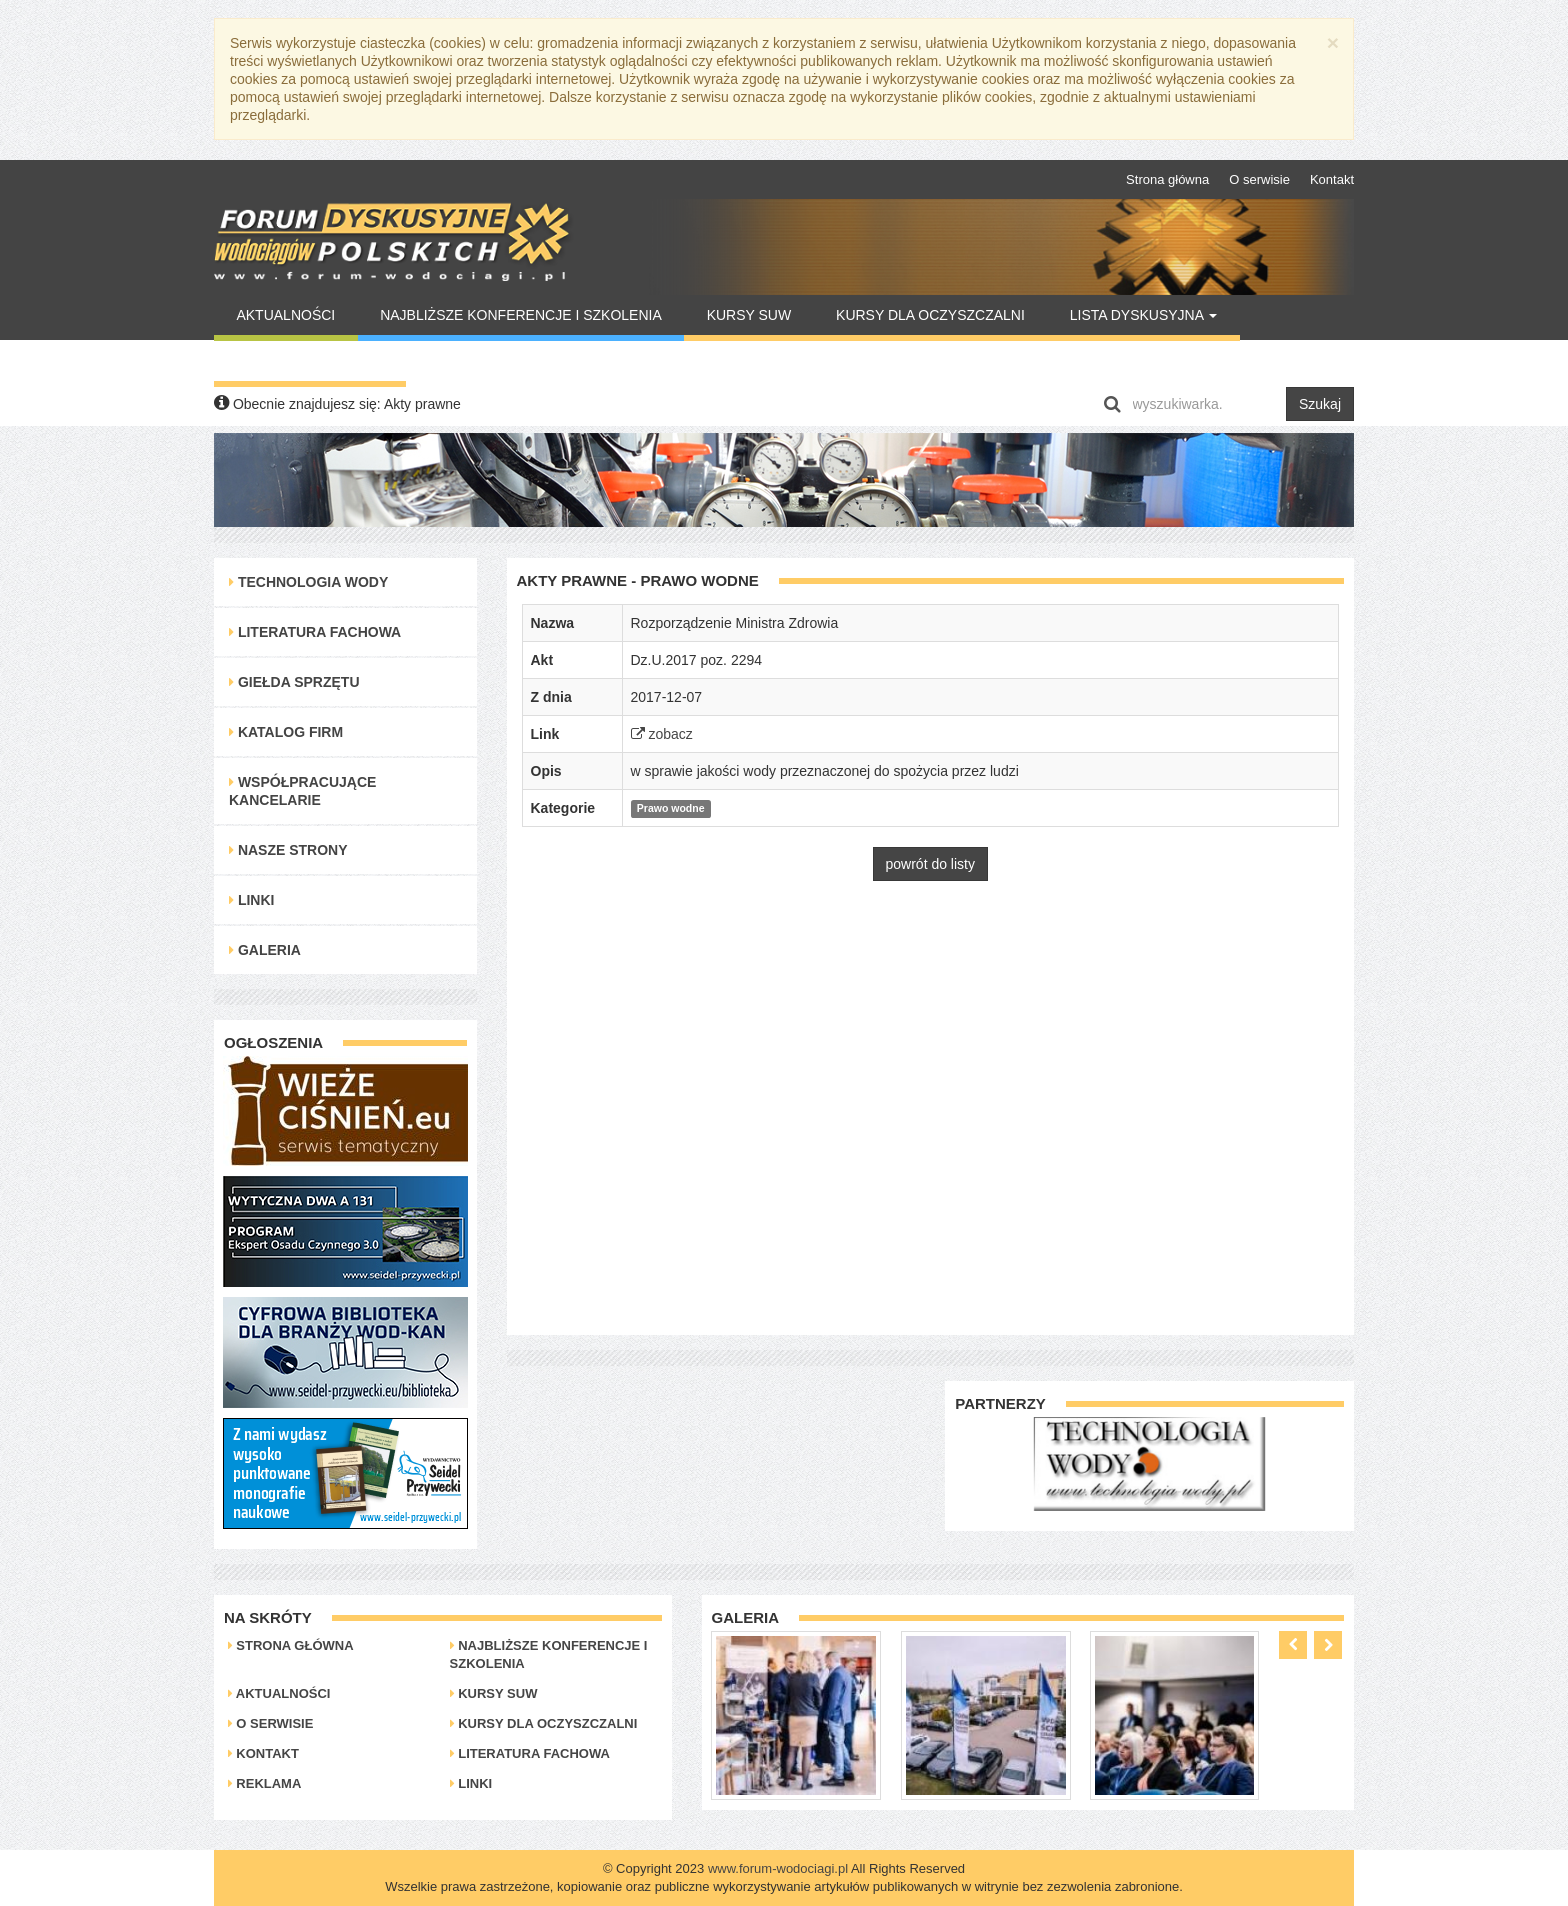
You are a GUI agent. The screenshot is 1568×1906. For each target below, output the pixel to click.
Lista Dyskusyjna (1143, 315)
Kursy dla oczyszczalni (930, 315)
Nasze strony (288, 850)
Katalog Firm (286, 732)
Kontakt (1332, 179)
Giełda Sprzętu (294, 682)
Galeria (265, 950)
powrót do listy (930, 864)
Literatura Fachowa (315, 632)
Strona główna (1167, 179)
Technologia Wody (308, 582)
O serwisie (1259, 179)
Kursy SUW (749, 315)
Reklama (265, 1783)
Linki (251, 900)
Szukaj (1320, 404)
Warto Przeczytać (309, 361)
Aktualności (285, 315)
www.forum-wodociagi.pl (778, 1868)
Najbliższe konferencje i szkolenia (521, 315)
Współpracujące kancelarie (302, 791)
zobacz (662, 734)
